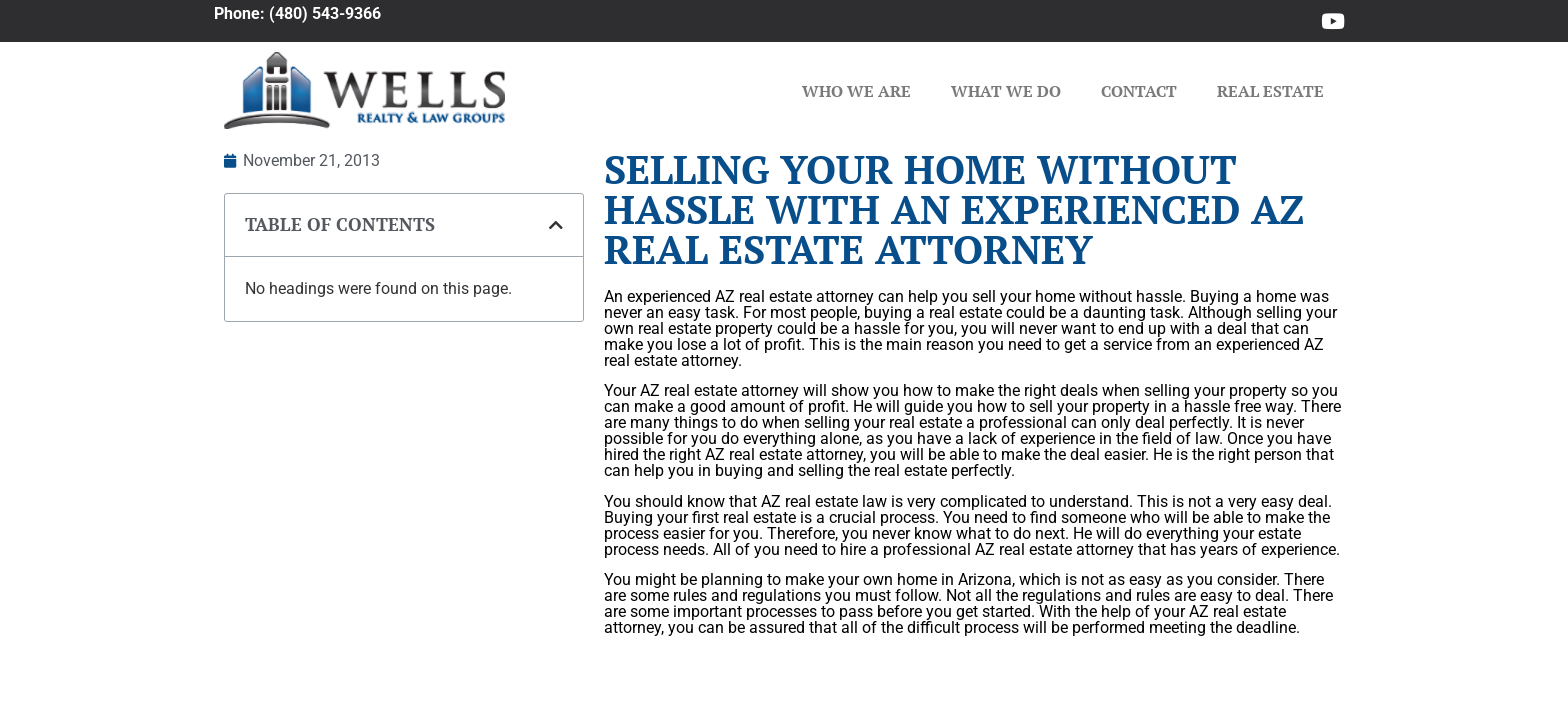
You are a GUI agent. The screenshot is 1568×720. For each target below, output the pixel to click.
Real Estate (1270, 91)
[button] (556, 225)
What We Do (1006, 91)
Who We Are (856, 91)
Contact (1139, 91)
